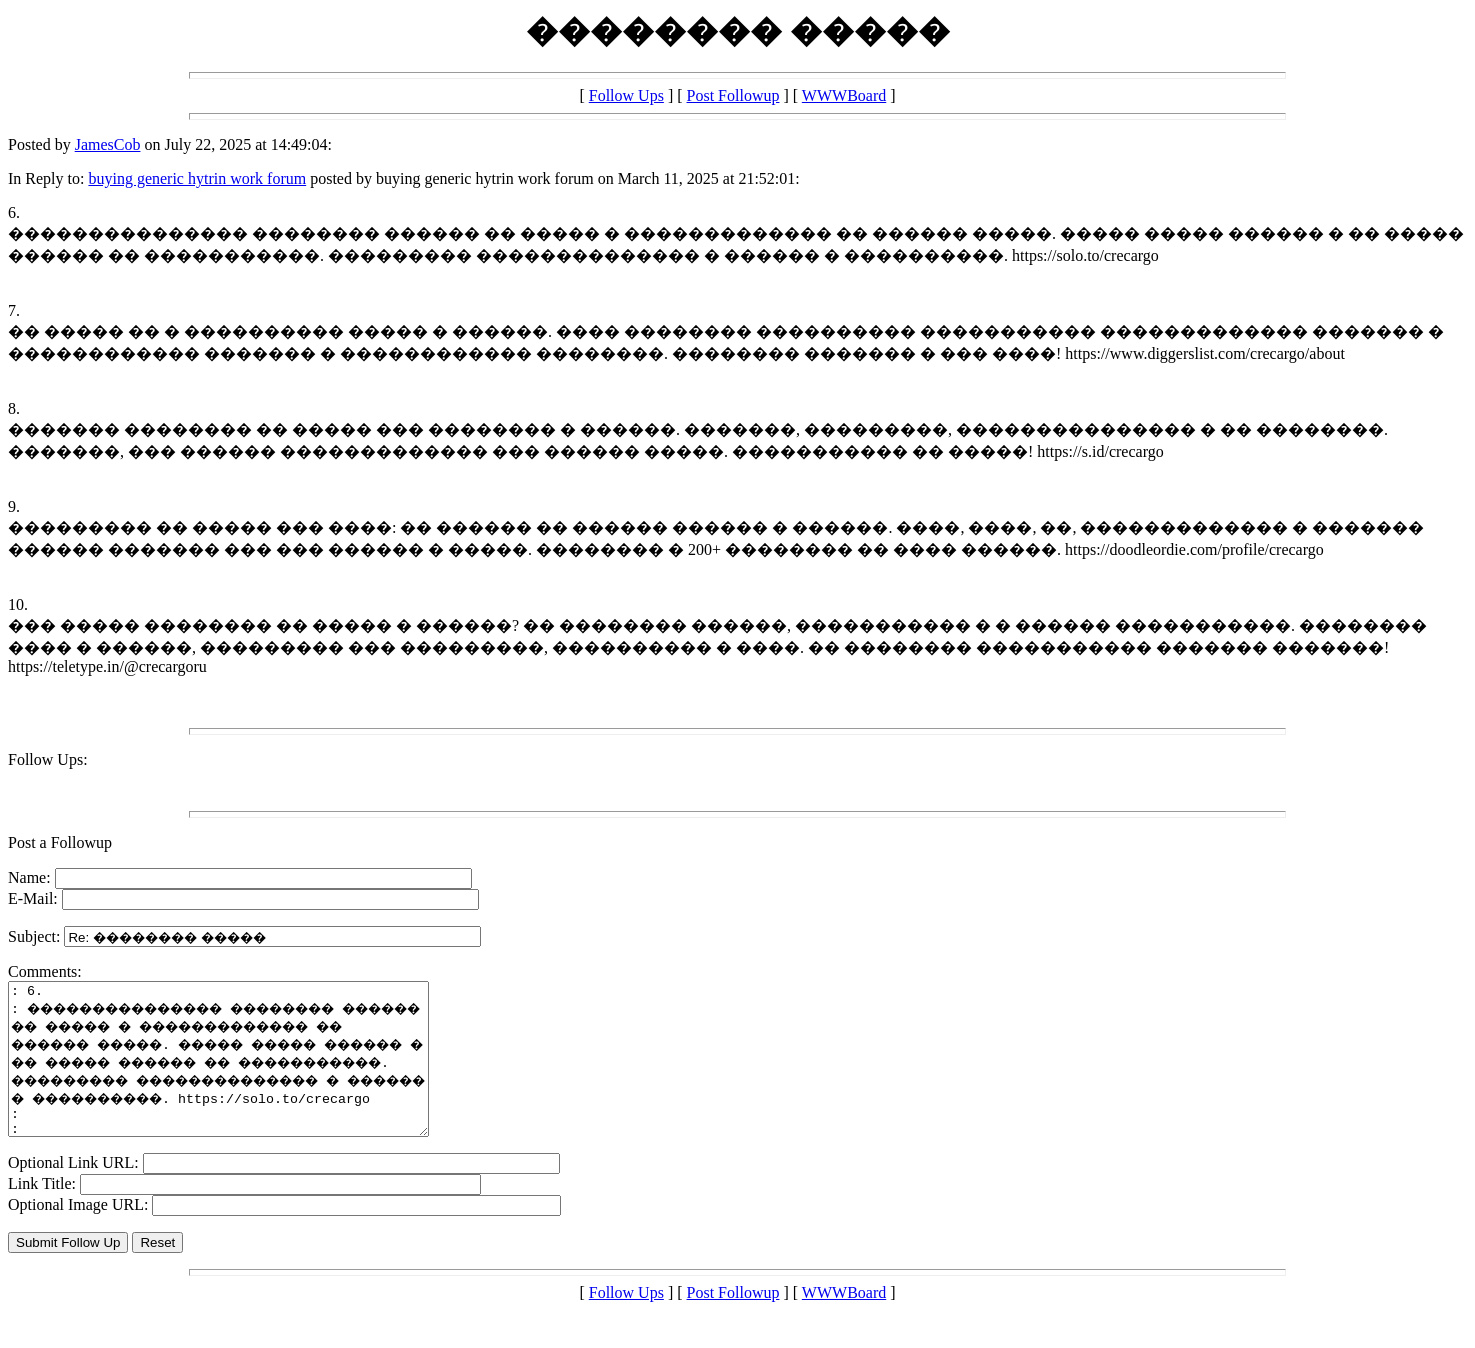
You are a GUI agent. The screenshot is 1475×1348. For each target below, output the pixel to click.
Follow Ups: (48, 759)
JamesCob (108, 144)
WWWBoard (844, 95)
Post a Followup (60, 842)
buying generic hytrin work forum (197, 178)
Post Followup (733, 95)
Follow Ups (626, 95)
